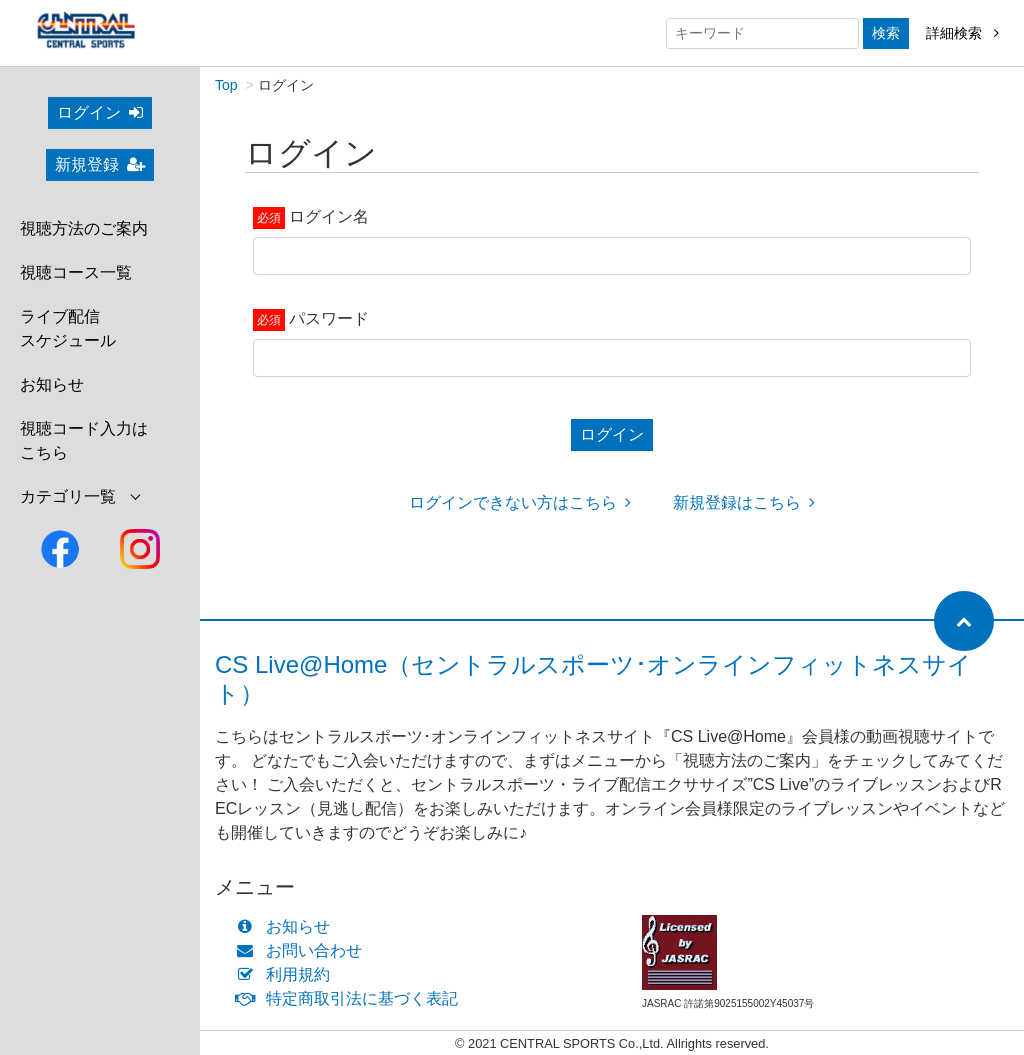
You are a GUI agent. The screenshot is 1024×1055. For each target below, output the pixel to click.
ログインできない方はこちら (520, 502)
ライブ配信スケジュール (68, 328)
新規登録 (100, 164)
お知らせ (52, 384)
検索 (886, 33)
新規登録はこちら (744, 502)
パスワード (329, 318)
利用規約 (287, 974)
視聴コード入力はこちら (84, 440)
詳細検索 (962, 33)
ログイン (100, 112)
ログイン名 (329, 216)
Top (226, 85)
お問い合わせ (303, 950)
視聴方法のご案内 (84, 228)
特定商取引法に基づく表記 (351, 998)
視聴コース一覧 (76, 272)
